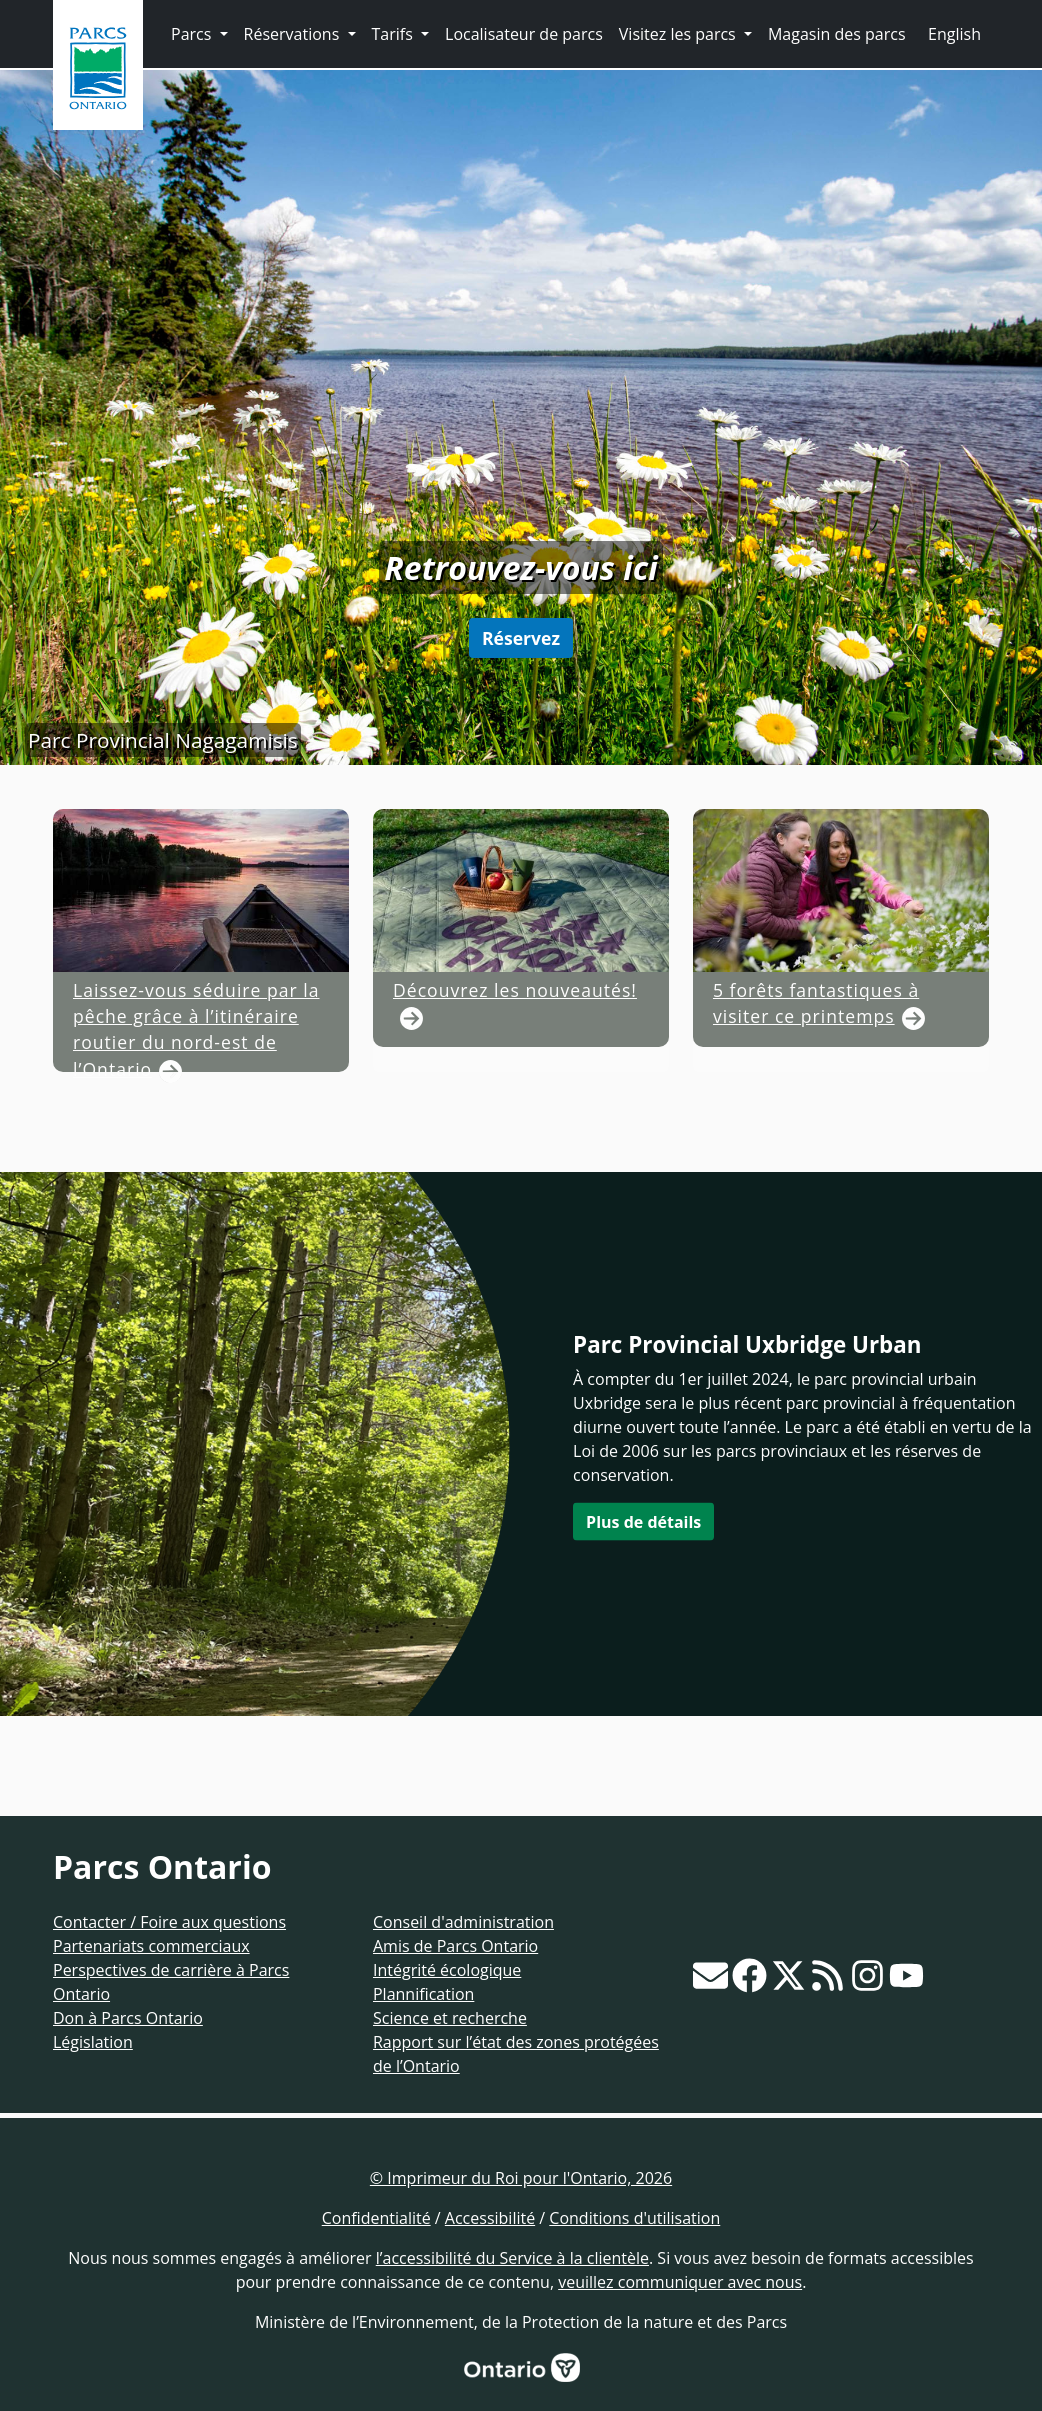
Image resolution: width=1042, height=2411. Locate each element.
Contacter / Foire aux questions (169, 1922)
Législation (93, 2042)
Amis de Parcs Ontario (455, 1946)
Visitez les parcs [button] (679, 34)
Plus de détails (643, 1521)
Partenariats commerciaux (151, 1946)
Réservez (521, 638)
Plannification (423, 1994)
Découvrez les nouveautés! (515, 1072)
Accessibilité (490, 2218)
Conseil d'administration (463, 1922)
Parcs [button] (193, 34)
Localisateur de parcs (524, 34)
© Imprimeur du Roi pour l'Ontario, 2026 (521, 2178)
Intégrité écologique (447, 1970)
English (954, 34)
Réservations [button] (294, 34)
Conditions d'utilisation (634, 2218)
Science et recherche (450, 2018)
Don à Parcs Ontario (128, 2018)
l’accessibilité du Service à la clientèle (512, 2258)
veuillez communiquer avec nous (680, 2282)
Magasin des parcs (837, 34)
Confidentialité (376, 2218)
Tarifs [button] (394, 34)
